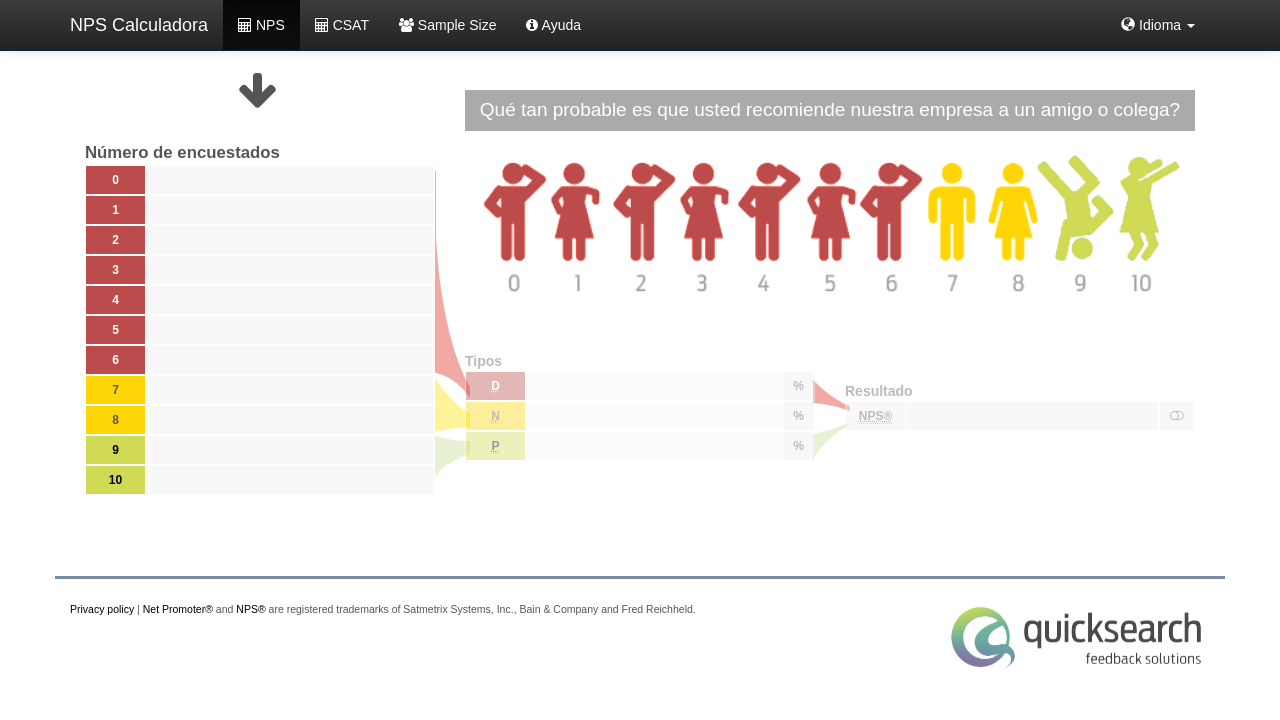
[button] (1158, 25)
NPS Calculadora (139, 25)
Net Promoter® (178, 609)
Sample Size (447, 25)
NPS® (250, 609)
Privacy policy (102, 609)
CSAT (342, 25)
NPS (261, 25)
